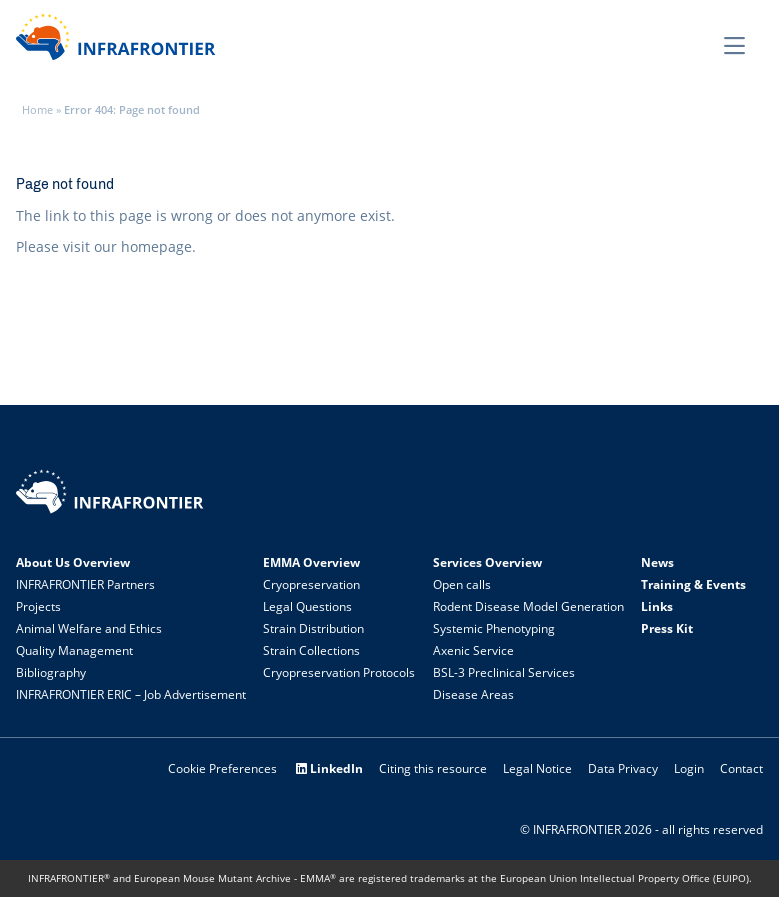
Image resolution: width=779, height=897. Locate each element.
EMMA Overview (311, 562)
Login (689, 768)
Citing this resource (433, 768)
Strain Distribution (313, 628)
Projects (38, 606)
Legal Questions (307, 606)
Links (657, 606)
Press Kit (667, 628)
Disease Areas (473, 694)
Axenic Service (473, 650)
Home (37, 110)
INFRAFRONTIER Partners (85, 584)
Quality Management (74, 650)
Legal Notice (537, 768)
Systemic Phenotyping (494, 628)
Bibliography (51, 672)
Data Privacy (623, 768)
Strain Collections (311, 650)
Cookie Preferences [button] (222, 768)
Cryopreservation (311, 584)
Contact (741, 768)
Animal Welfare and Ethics (89, 628)
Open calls (462, 584)
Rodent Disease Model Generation (528, 606)
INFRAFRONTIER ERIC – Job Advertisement (131, 694)
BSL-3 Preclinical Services (504, 672)
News (657, 562)
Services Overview (487, 562)
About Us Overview (73, 562)
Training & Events (693, 584)
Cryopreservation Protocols (339, 672)
